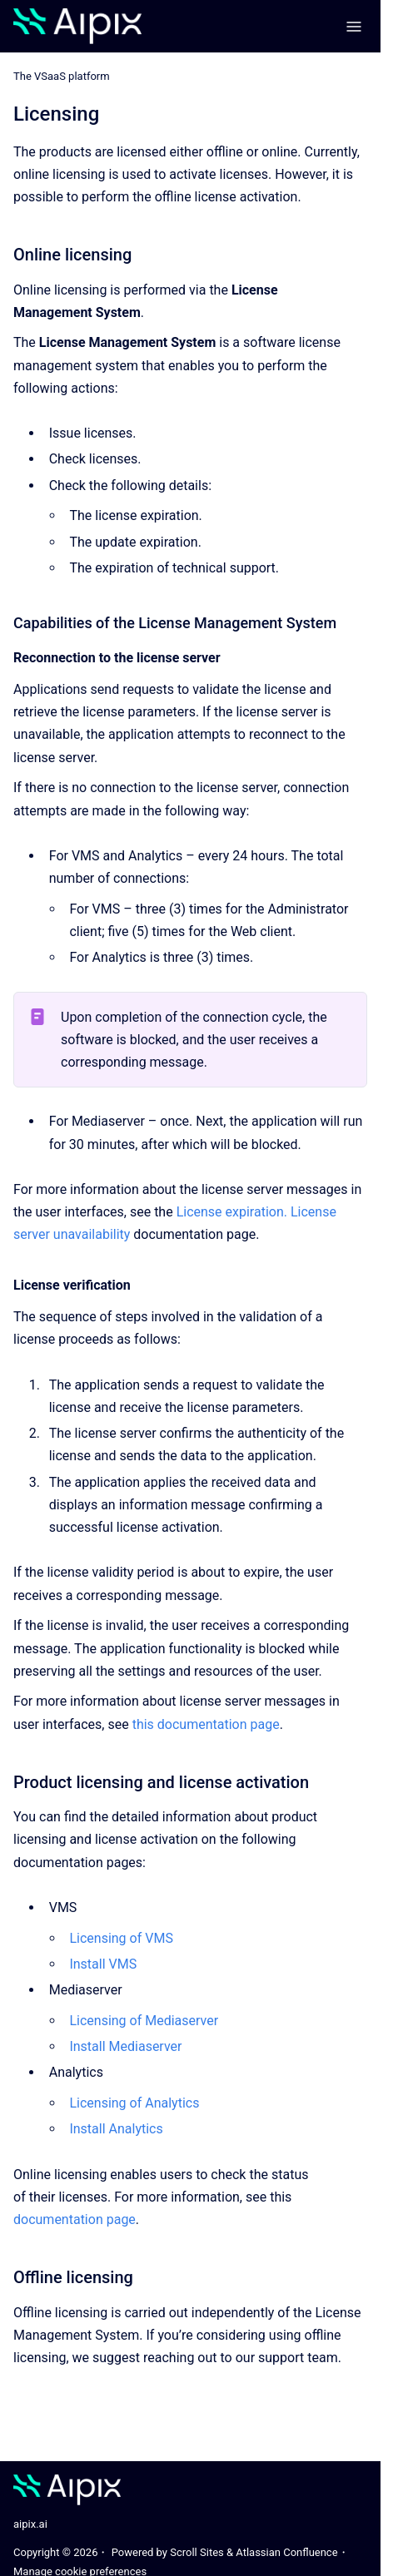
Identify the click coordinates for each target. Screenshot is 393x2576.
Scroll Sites (197, 2552)
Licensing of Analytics (134, 2103)
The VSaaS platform (61, 76)
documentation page (74, 2219)
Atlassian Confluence (286, 2552)
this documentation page (206, 1724)
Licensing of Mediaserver (143, 2021)
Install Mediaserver (125, 2046)
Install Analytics (115, 2129)
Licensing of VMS (120, 1938)
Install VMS (103, 1964)
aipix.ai (30, 2524)
